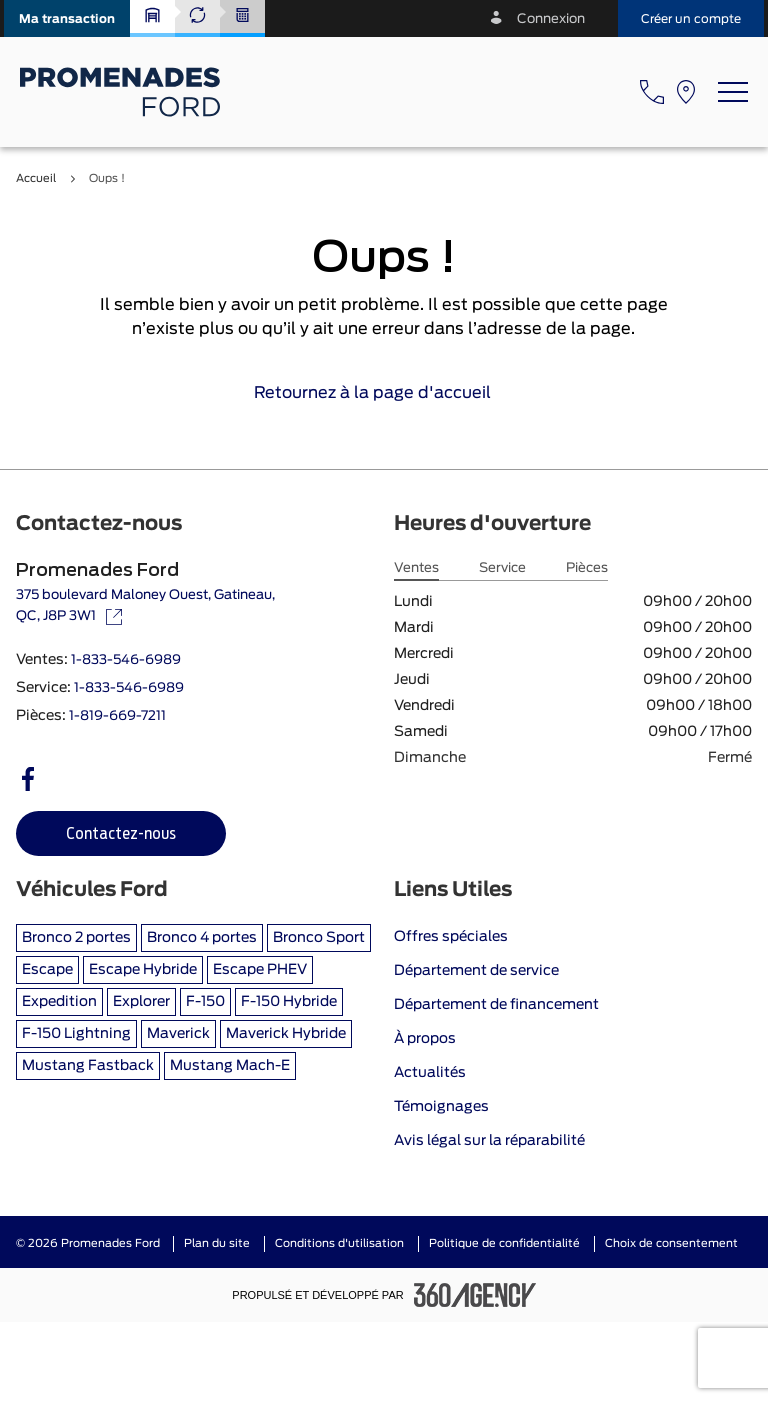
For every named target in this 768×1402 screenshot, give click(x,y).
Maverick (178, 1034)
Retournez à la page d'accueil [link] (384, 393)
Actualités (430, 1073)
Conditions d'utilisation (339, 1243)
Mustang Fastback (88, 1066)
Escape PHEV (260, 970)
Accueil (36, 178)
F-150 (205, 1002)
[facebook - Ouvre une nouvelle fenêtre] (28, 779)
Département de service (476, 971)
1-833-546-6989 (126, 660)
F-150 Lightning (76, 1034)
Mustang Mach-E (230, 1066)
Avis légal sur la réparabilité (489, 1141)
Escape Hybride (143, 970)
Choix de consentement (671, 1243)
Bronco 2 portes (76, 938)
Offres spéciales (451, 937)
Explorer (141, 1002)
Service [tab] (502, 568)
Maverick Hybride (286, 1034)
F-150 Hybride (289, 1002)
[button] (67, 18)
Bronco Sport (319, 938)
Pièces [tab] (587, 568)
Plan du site (217, 1243)
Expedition (59, 1002)
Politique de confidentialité (504, 1243)
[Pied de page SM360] (475, 1295)
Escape (47, 970)
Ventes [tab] (416, 568)
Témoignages (441, 1107)
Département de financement (496, 1005)
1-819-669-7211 (117, 716)
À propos (425, 1039)
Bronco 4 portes (202, 938)
